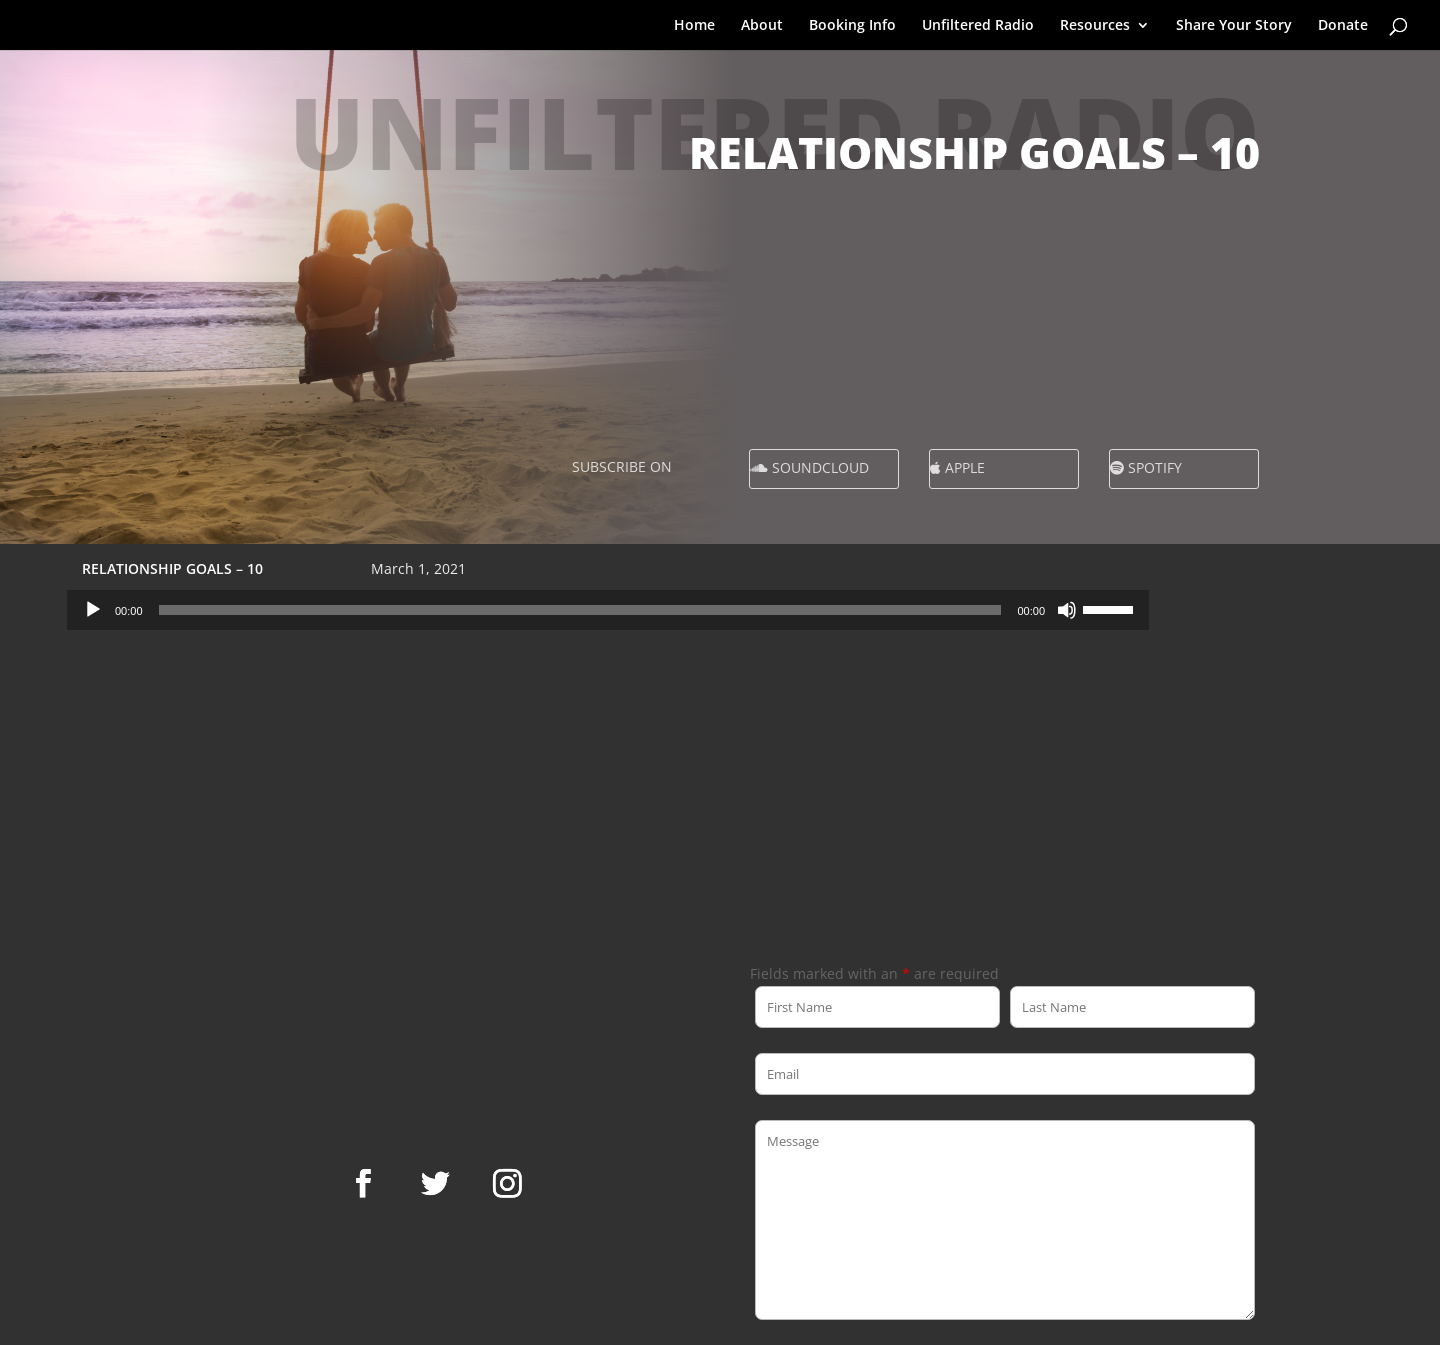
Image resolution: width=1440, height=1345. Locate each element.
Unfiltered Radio (978, 26)
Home (694, 26)
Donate (1343, 26)
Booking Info (852, 26)
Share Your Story (1234, 26)
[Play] (93, 610)
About (762, 26)
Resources (1095, 26)
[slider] (580, 610)
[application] (608, 610)
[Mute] (1067, 610)
